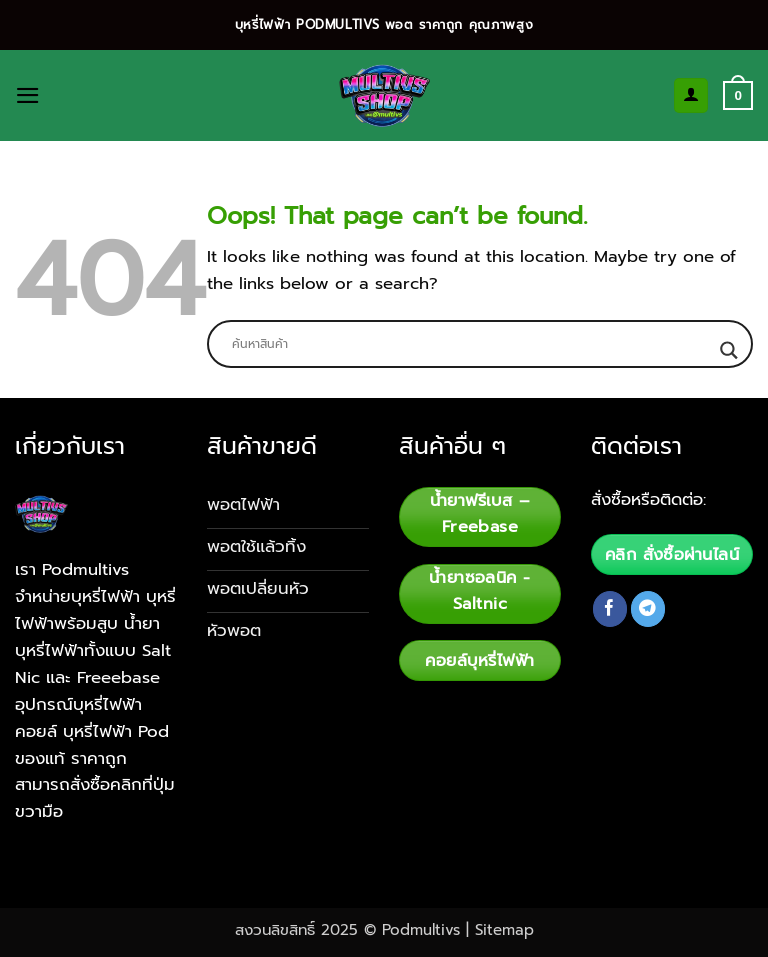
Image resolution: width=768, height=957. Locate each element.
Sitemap (504, 930)
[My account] (691, 95)
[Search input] (471, 344)
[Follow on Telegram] (648, 608)
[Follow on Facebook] (610, 608)
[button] (28, 95)
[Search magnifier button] (729, 350)
